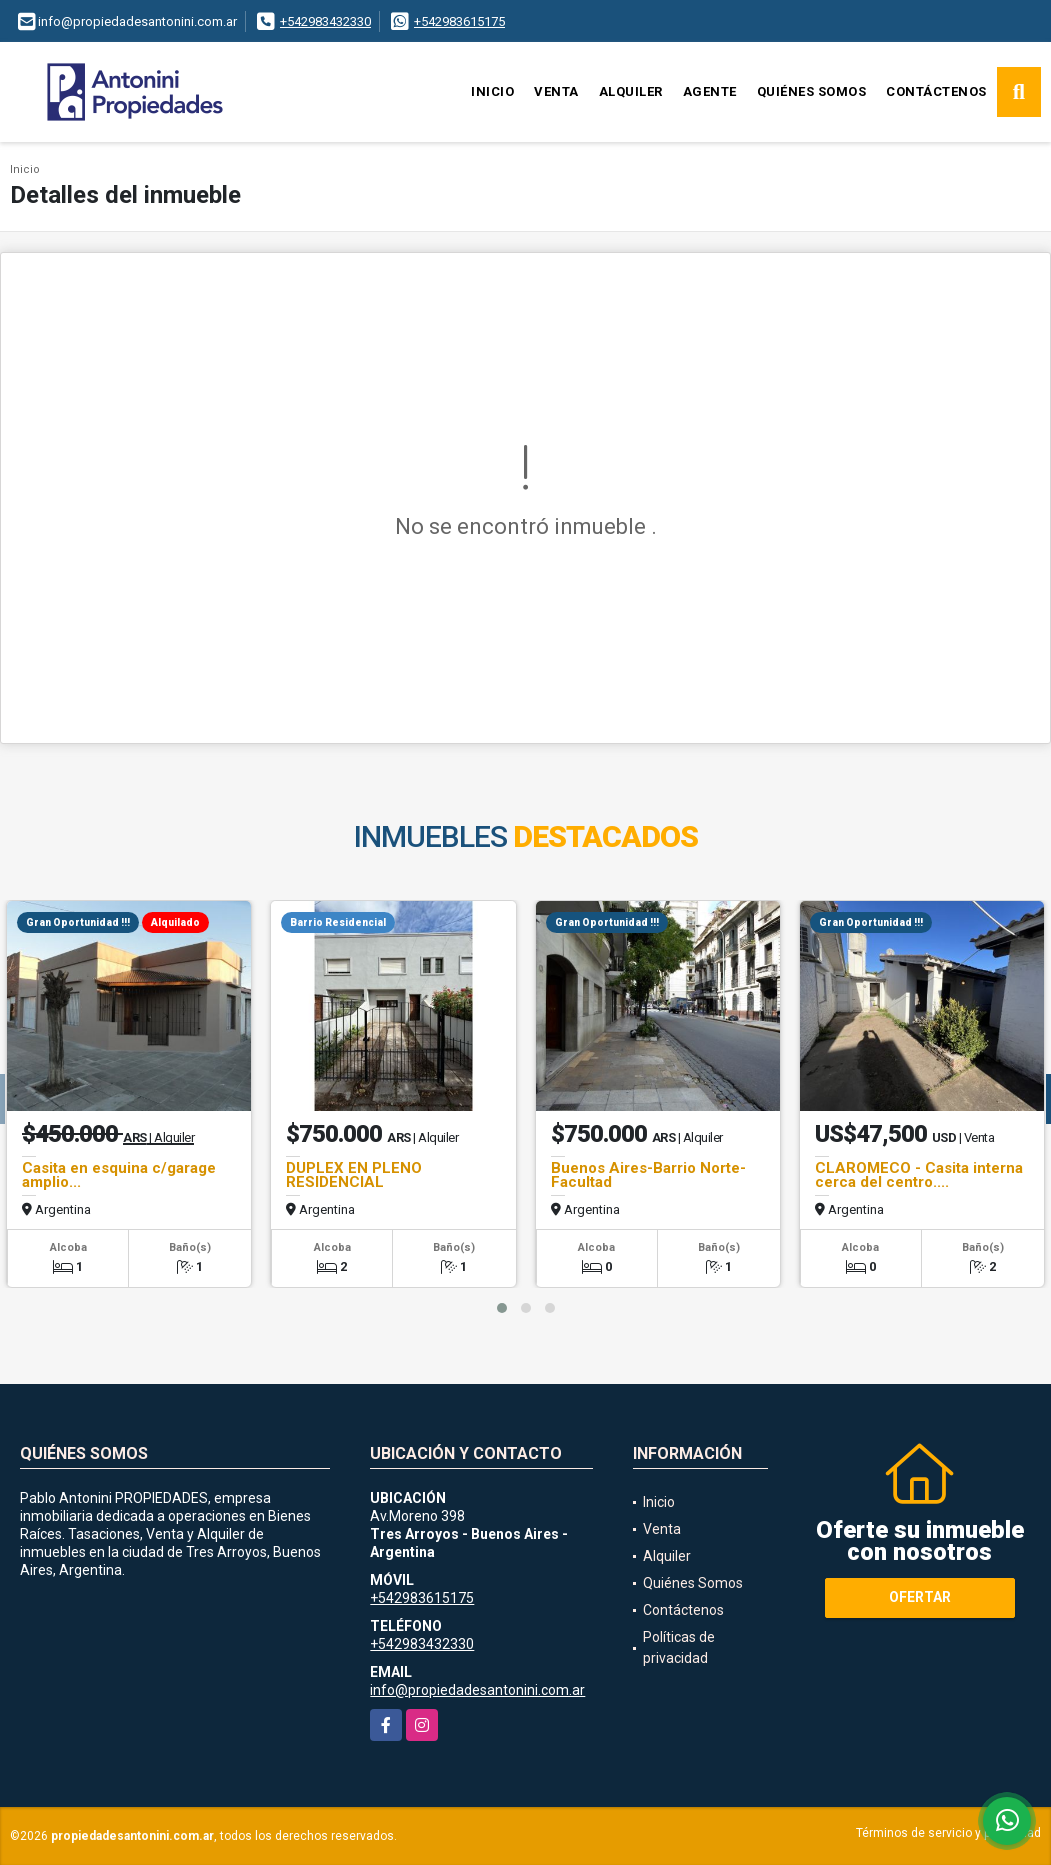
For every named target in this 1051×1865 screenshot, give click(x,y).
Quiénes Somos (812, 91)
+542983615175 (459, 21)
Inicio (492, 91)
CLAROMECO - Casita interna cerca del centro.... (919, 1175)
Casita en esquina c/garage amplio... (119, 1175)
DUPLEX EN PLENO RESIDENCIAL (354, 1175)
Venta (556, 91)
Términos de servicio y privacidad (948, 1833)
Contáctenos (936, 91)
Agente (710, 91)
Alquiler (631, 91)
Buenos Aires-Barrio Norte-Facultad (648, 1175)
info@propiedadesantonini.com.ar (477, 1690)
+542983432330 (325, 21)
